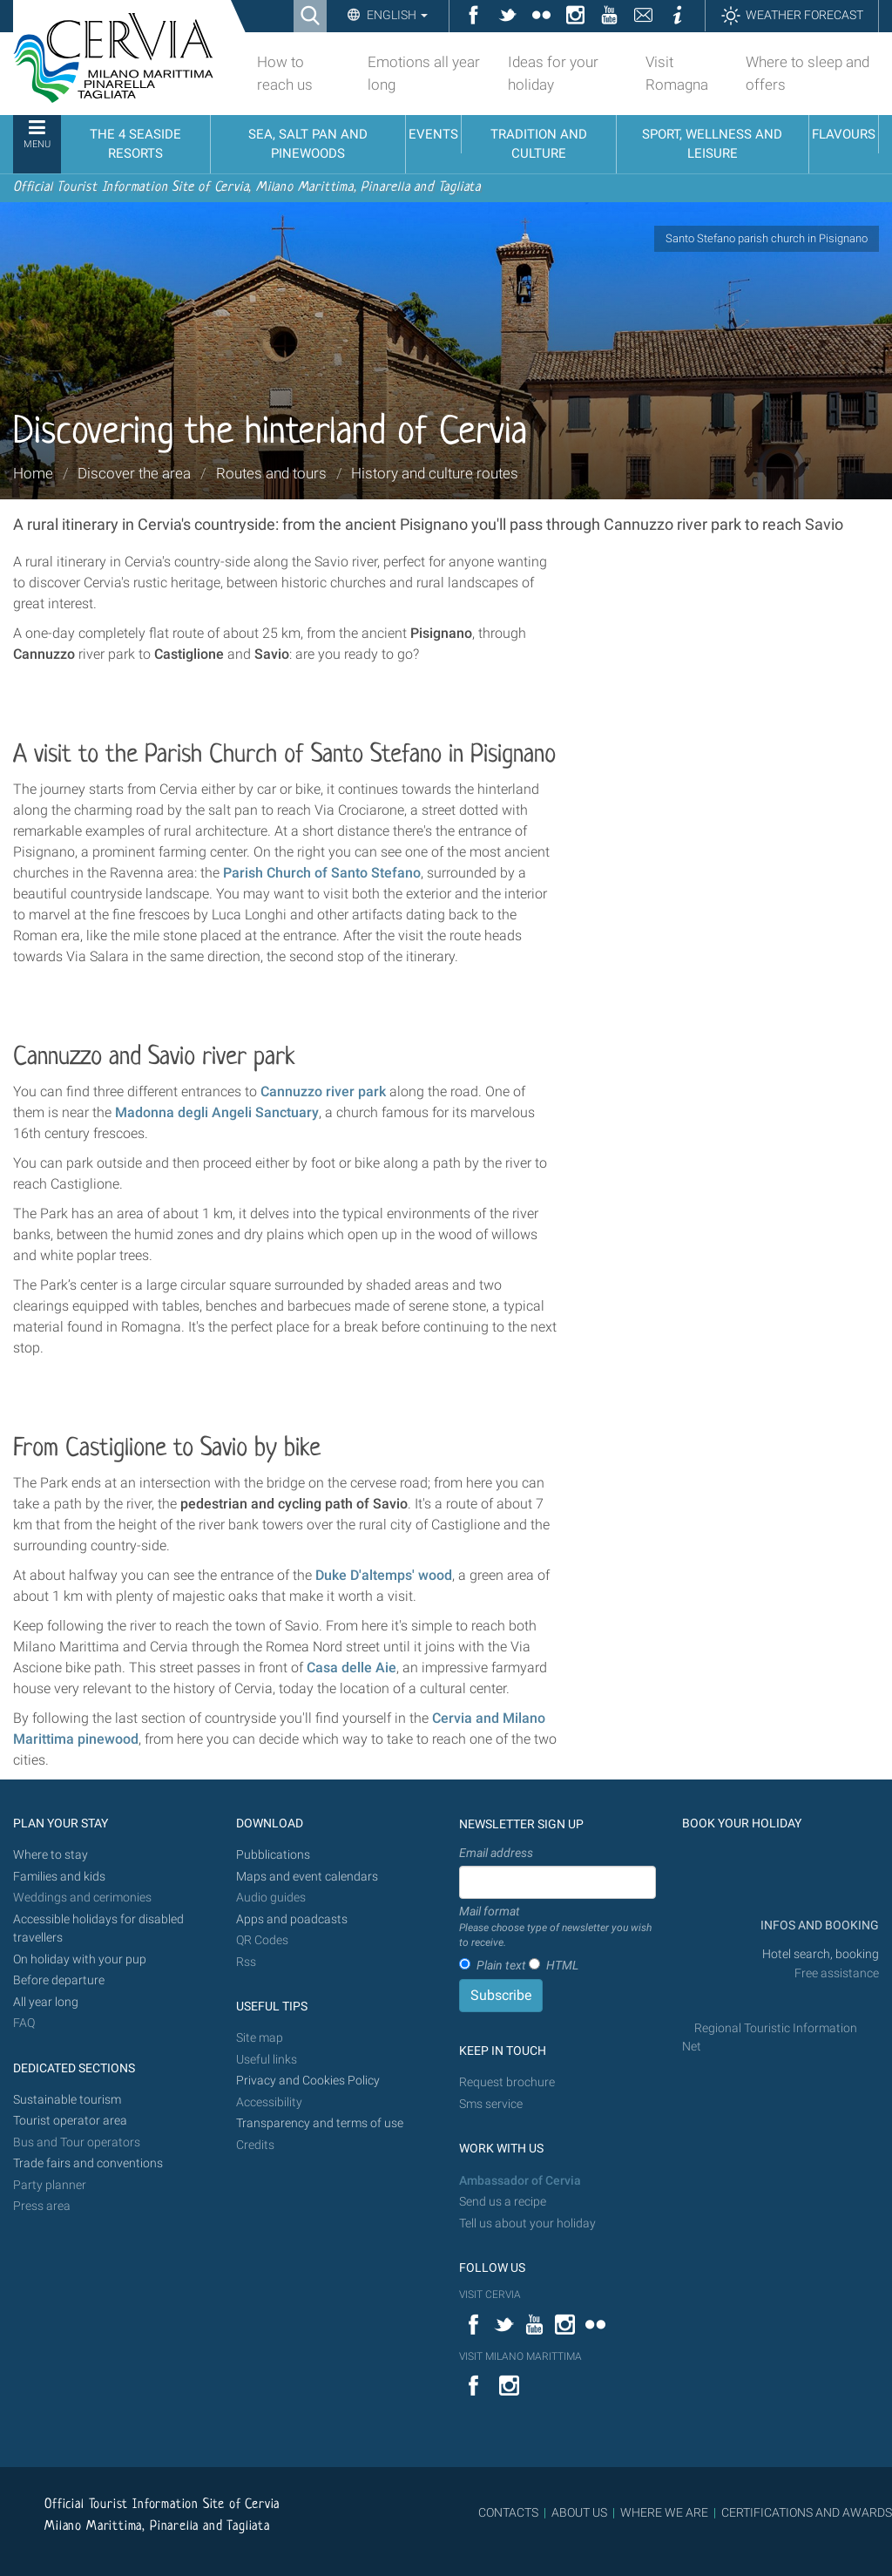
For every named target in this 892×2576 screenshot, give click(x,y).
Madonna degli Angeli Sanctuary (217, 1112)
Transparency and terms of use (319, 2123)
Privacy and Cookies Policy (308, 2080)
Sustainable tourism (67, 2099)
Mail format (557, 1927)
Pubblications (273, 1854)
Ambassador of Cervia (520, 2180)
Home (33, 473)
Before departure (59, 1980)
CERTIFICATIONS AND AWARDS (806, 2512)
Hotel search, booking (820, 1954)
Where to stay (50, 1854)
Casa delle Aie (351, 1667)
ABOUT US (579, 2512)
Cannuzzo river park (323, 1091)
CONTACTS (508, 2512)
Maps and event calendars (307, 1876)
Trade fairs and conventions (88, 2163)
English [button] (396, 15)
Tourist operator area (70, 2120)
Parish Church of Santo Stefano (322, 872)
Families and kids (59, 1876)
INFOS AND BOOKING (818, 1925)
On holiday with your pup (79, 1959)
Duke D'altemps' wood (383, 1575)
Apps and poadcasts (292, 1919)
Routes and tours (271, 473)
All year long (45, 2002)
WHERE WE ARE (664, 2512)
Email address (496, 1853)
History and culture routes (434, 473)
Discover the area (134, 473)
